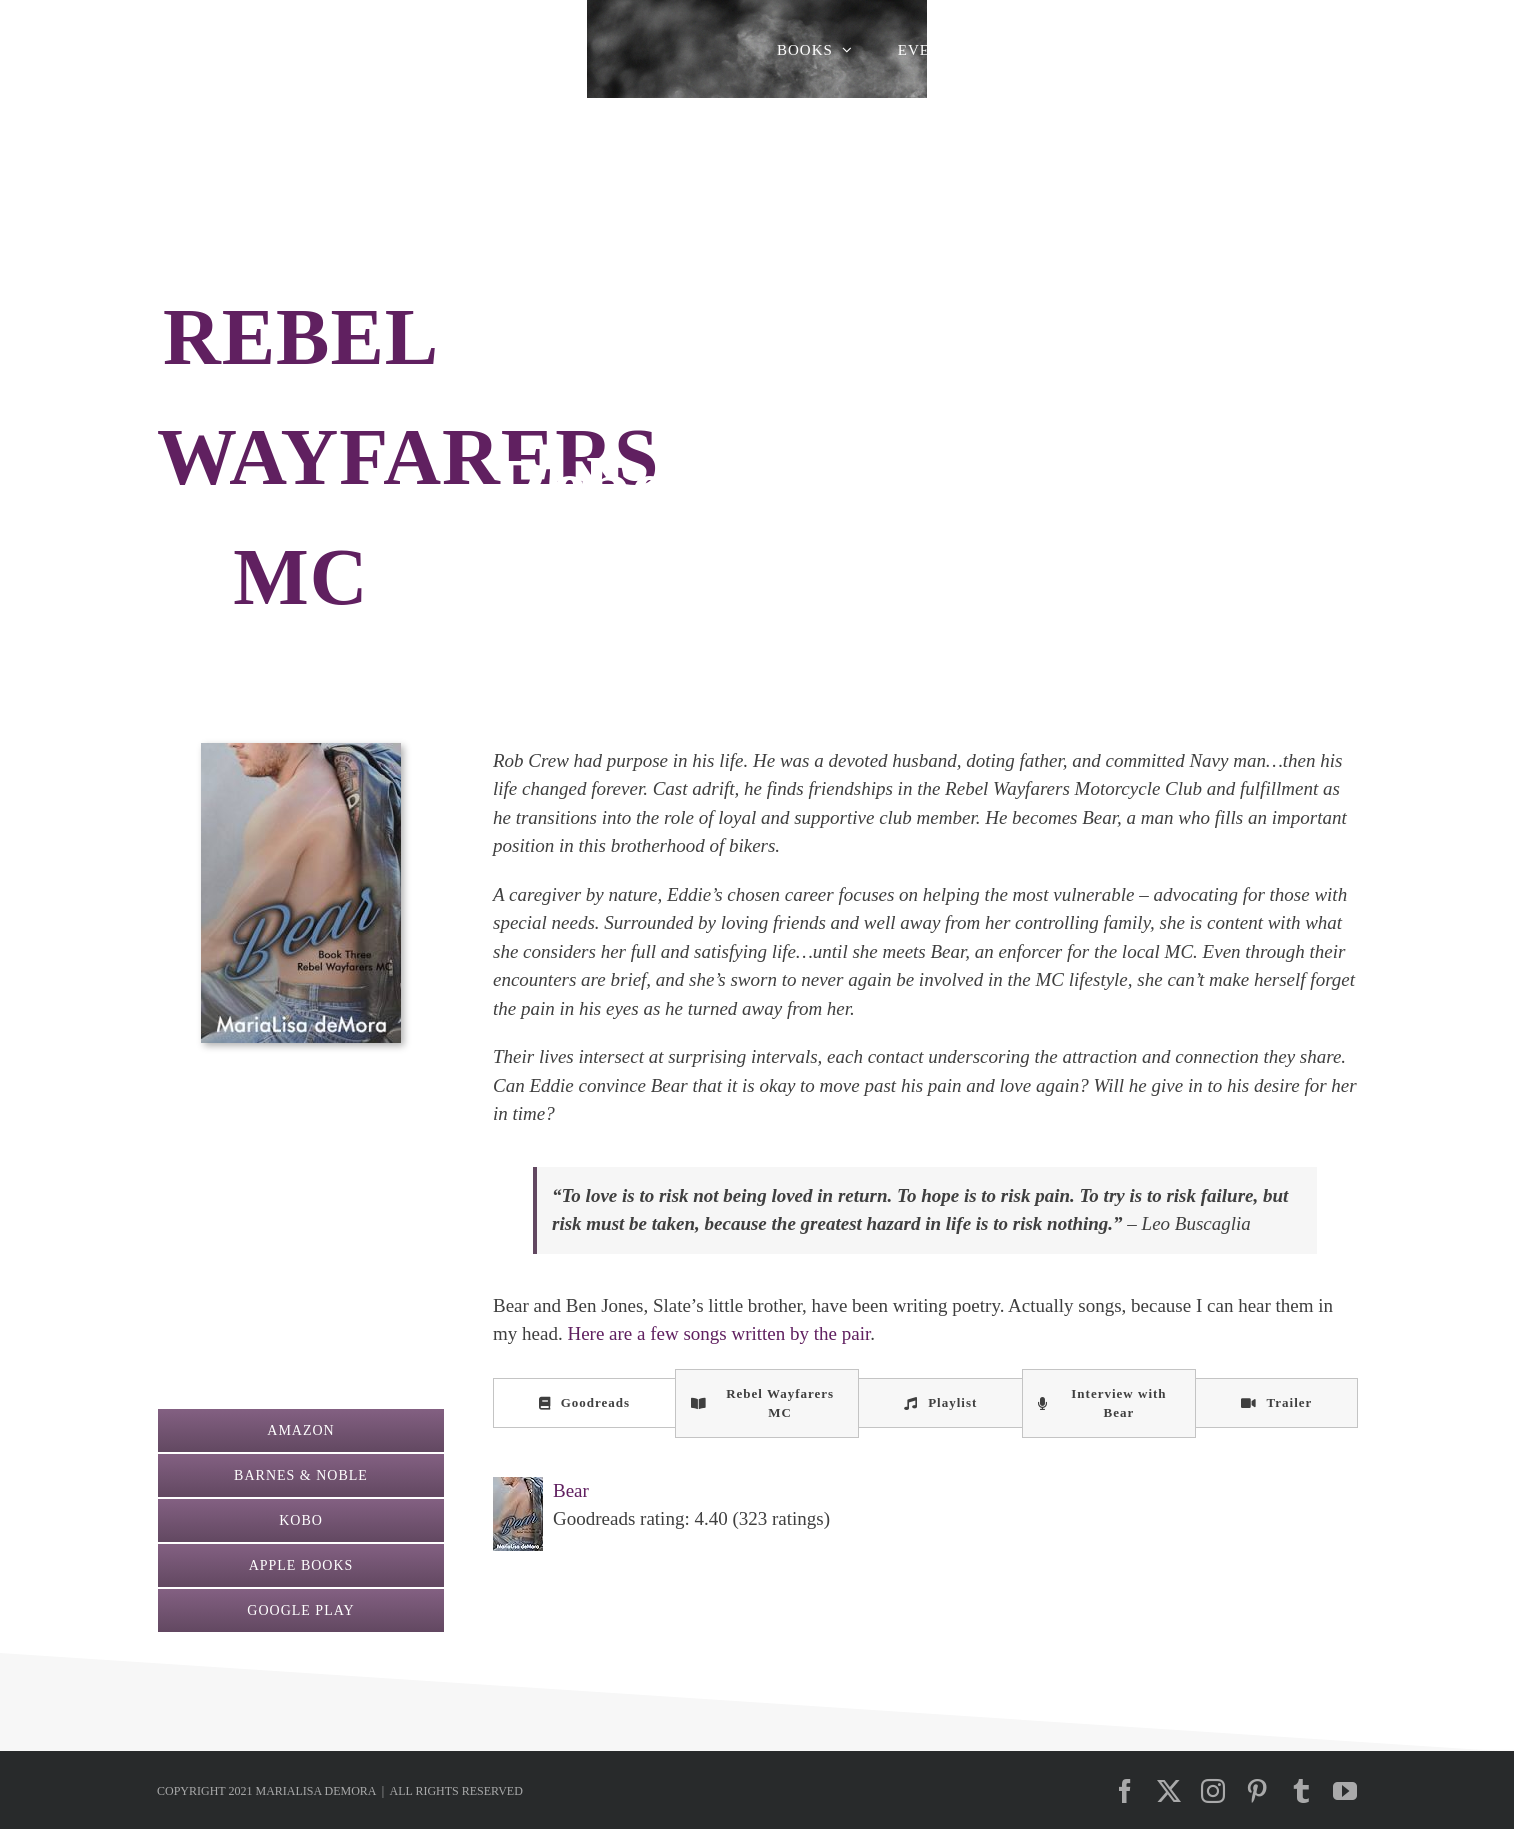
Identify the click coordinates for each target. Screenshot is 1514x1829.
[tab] (584, 1403)
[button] (1327, 50)
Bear (571, 1490)
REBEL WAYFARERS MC (408, 457)
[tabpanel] (925, 1514)
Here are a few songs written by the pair (718, 1333)
